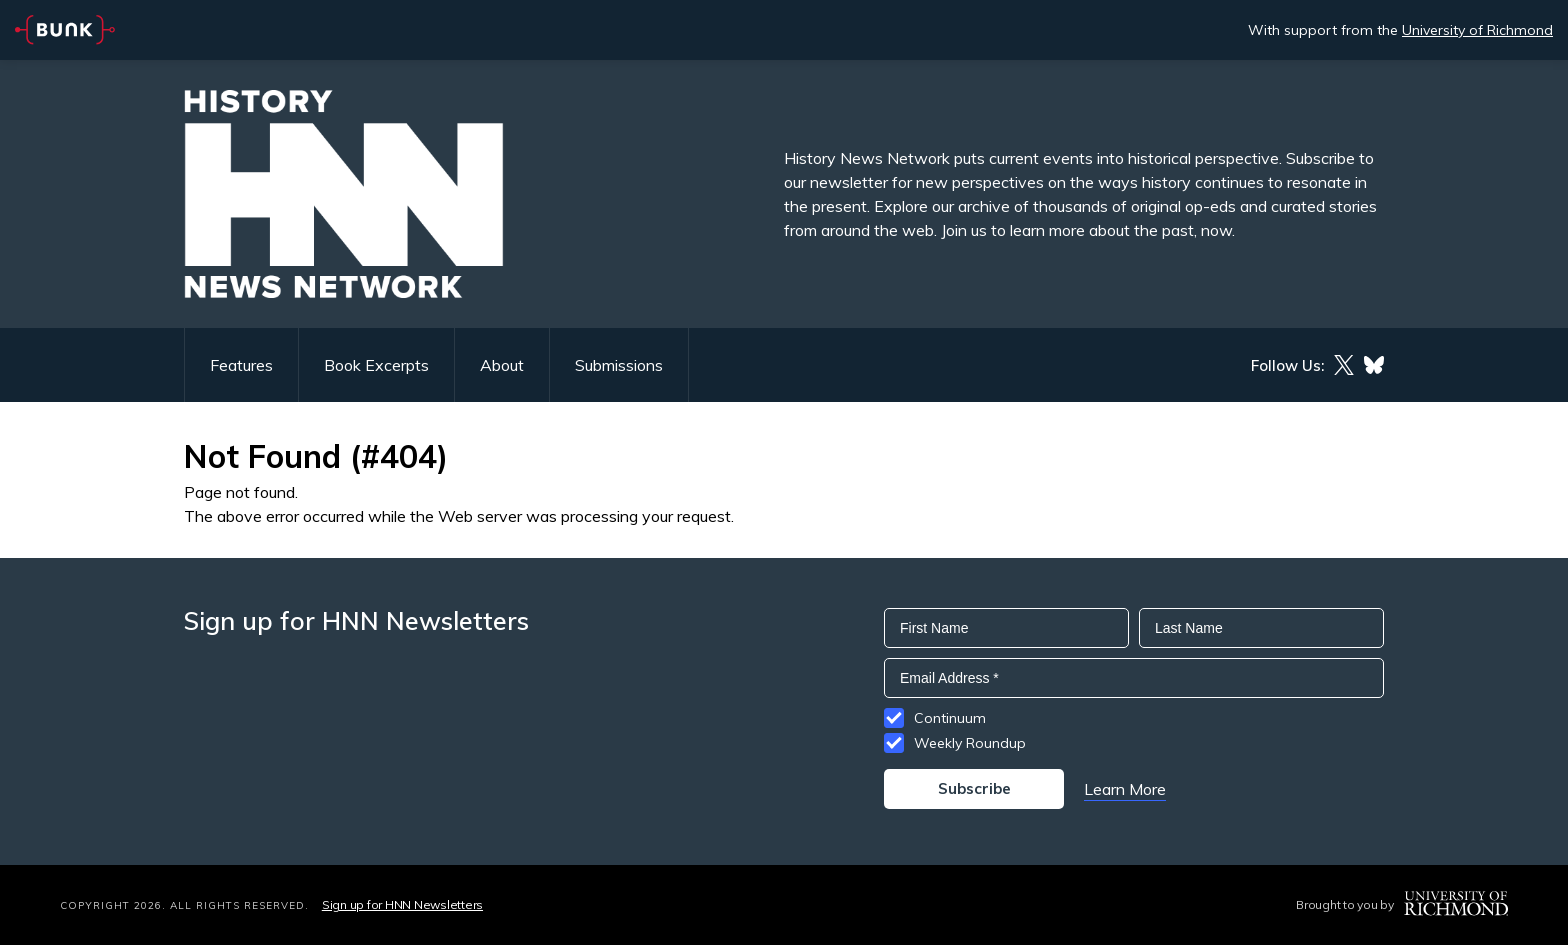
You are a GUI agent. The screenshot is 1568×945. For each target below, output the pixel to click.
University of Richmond (1477, 30)
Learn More (1125, 789)
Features (241, 365)
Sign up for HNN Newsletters (402, 904)
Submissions (619, 365)
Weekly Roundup (970, 743)
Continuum (950, 718)
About (502, 365)
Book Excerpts (376, 365)
